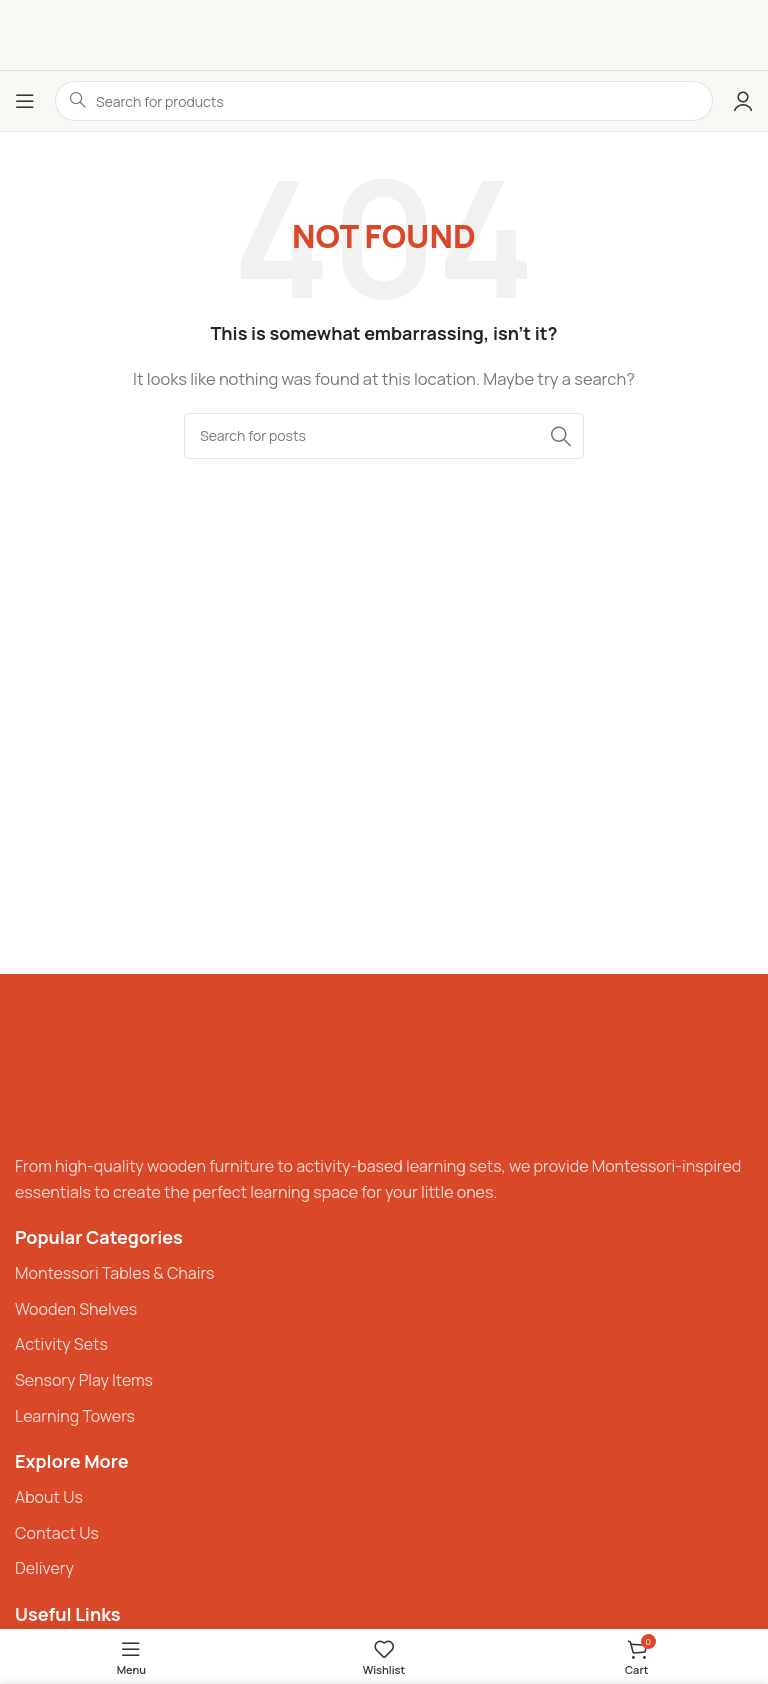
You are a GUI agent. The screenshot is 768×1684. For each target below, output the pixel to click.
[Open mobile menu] (25, 101)
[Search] (384, 436)
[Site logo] (384, 34)
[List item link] (384, 1274)
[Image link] (75, 1072)
